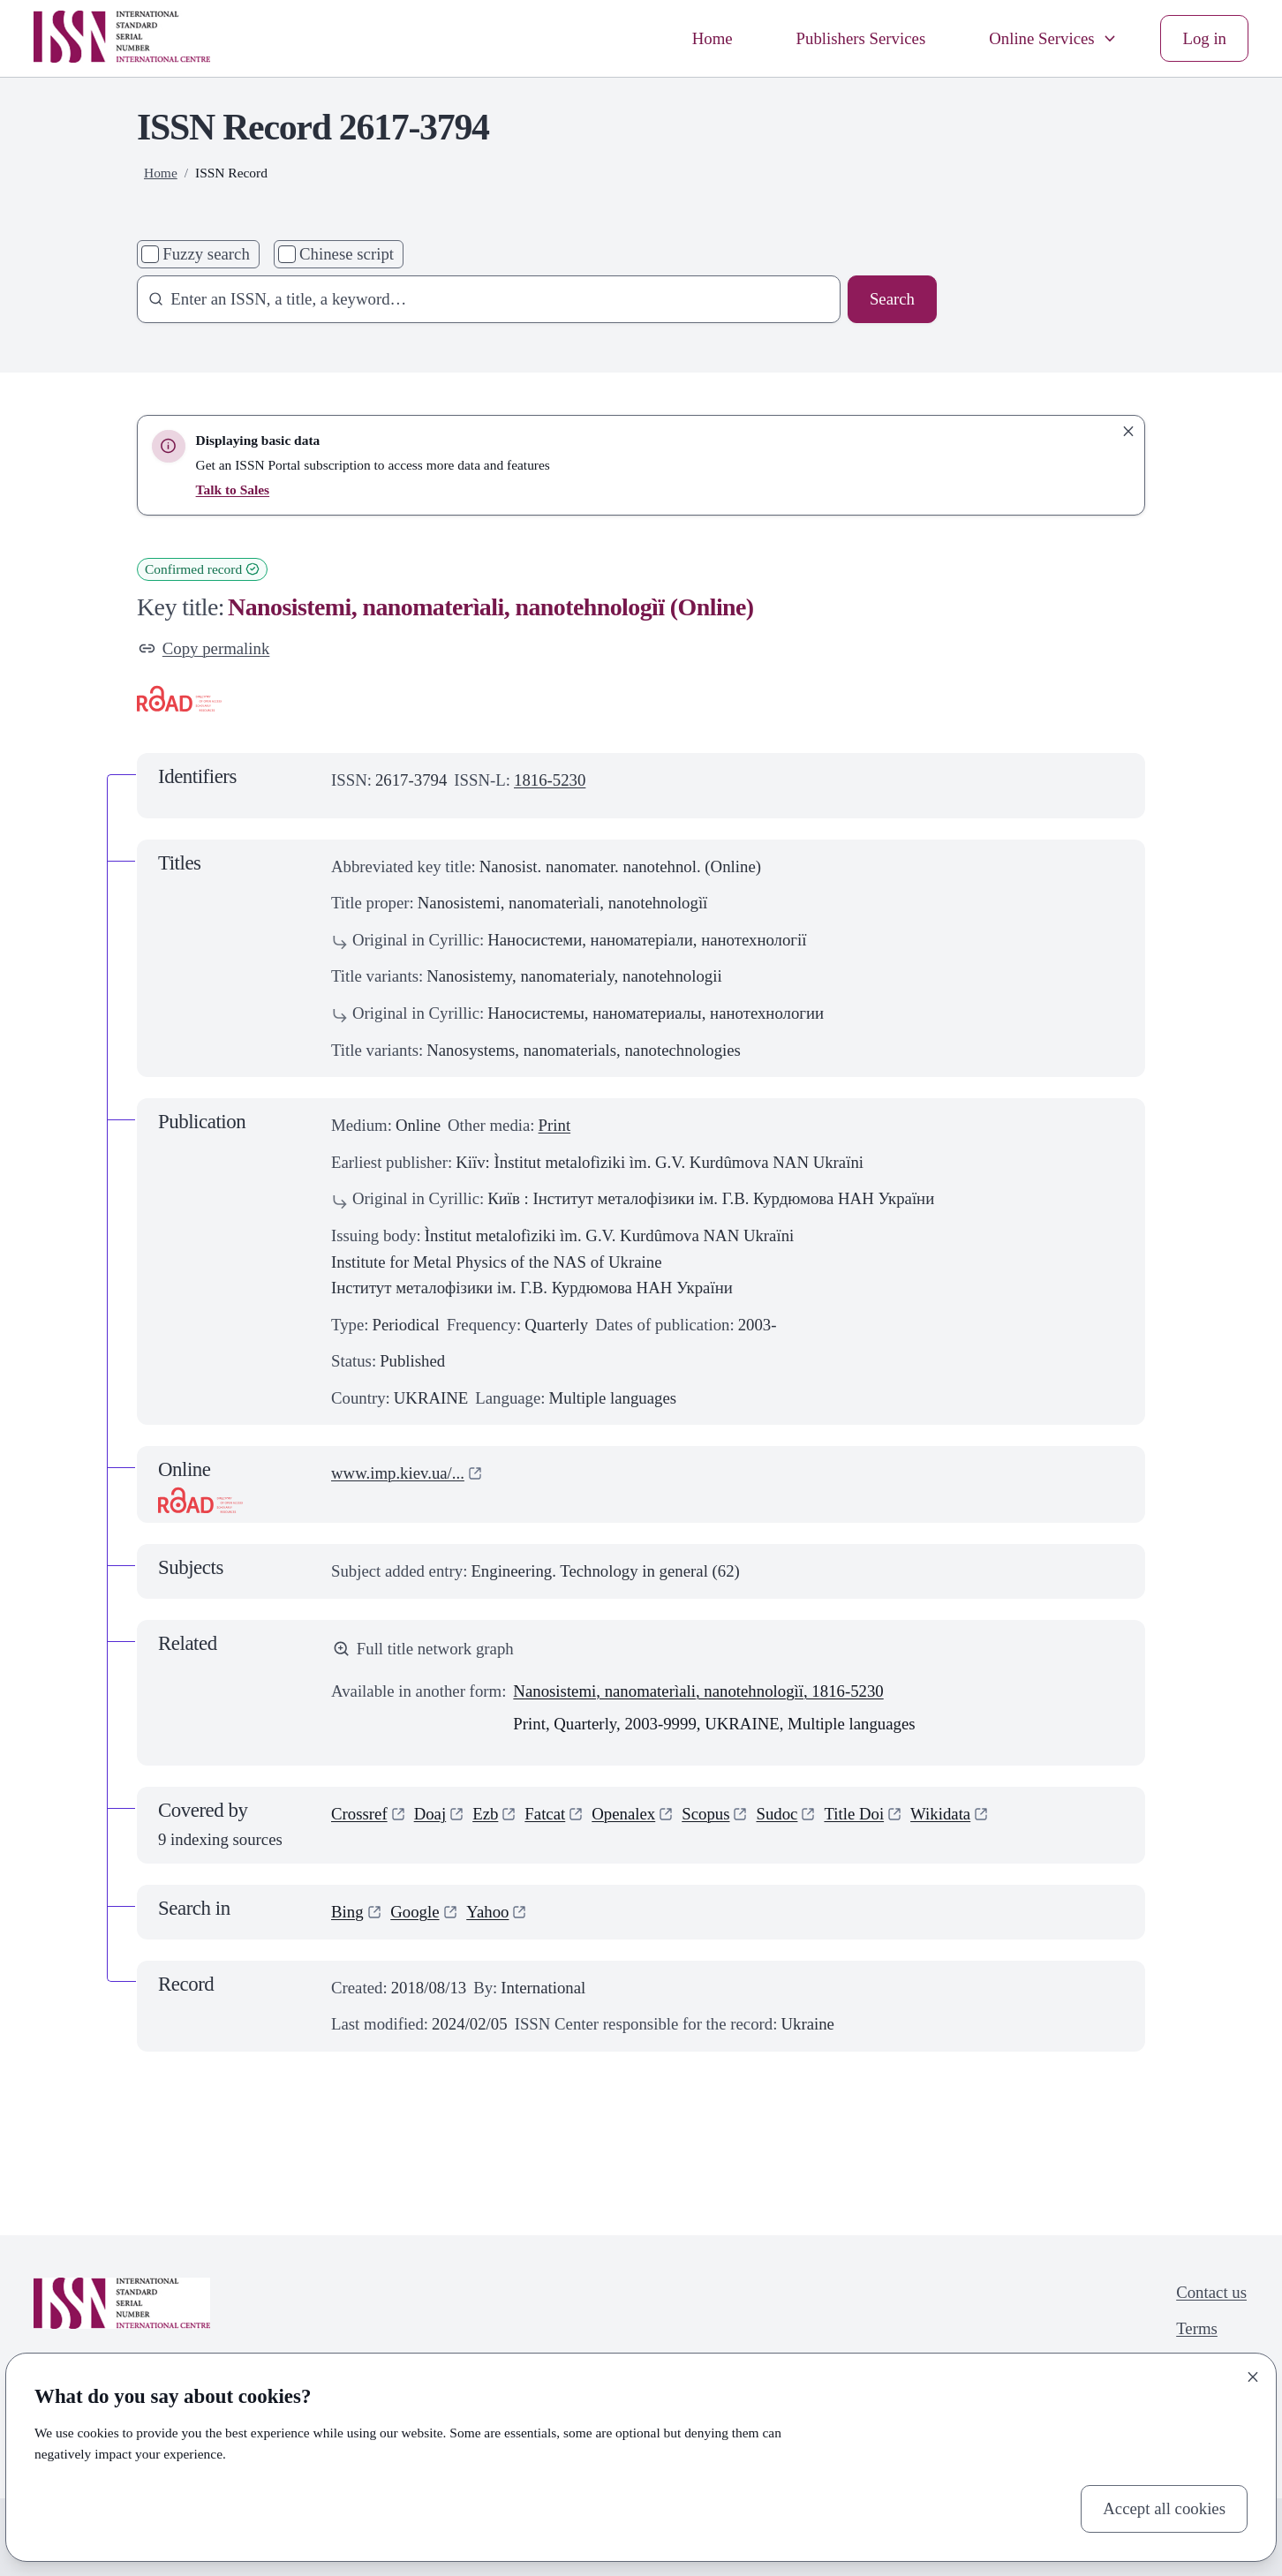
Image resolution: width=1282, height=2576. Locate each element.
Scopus (705, 1813)
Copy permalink (204, 648)
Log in (1204, 38)
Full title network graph (423, 1648)
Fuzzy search (206, 254)
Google (414, 1911)
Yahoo (487, 1911)
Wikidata (940, 1813)
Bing (347, 1911)
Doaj (430, 1813)
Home (712, 38)
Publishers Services (861, 38)
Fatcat (544, 1813)
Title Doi (854, 1813)
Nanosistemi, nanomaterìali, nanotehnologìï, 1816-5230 (698, 1691)
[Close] (1253, 2376)
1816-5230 (549, 780)
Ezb (485, 1813)
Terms (1197, 2328)
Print (555, 1125)
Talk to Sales (233, 489)
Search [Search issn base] (892, 299)
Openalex (623, 1813)
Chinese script (346, 254)
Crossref (359, 1813)
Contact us (1211, 2292)
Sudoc (776, 1813)
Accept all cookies (1164, 2508)
